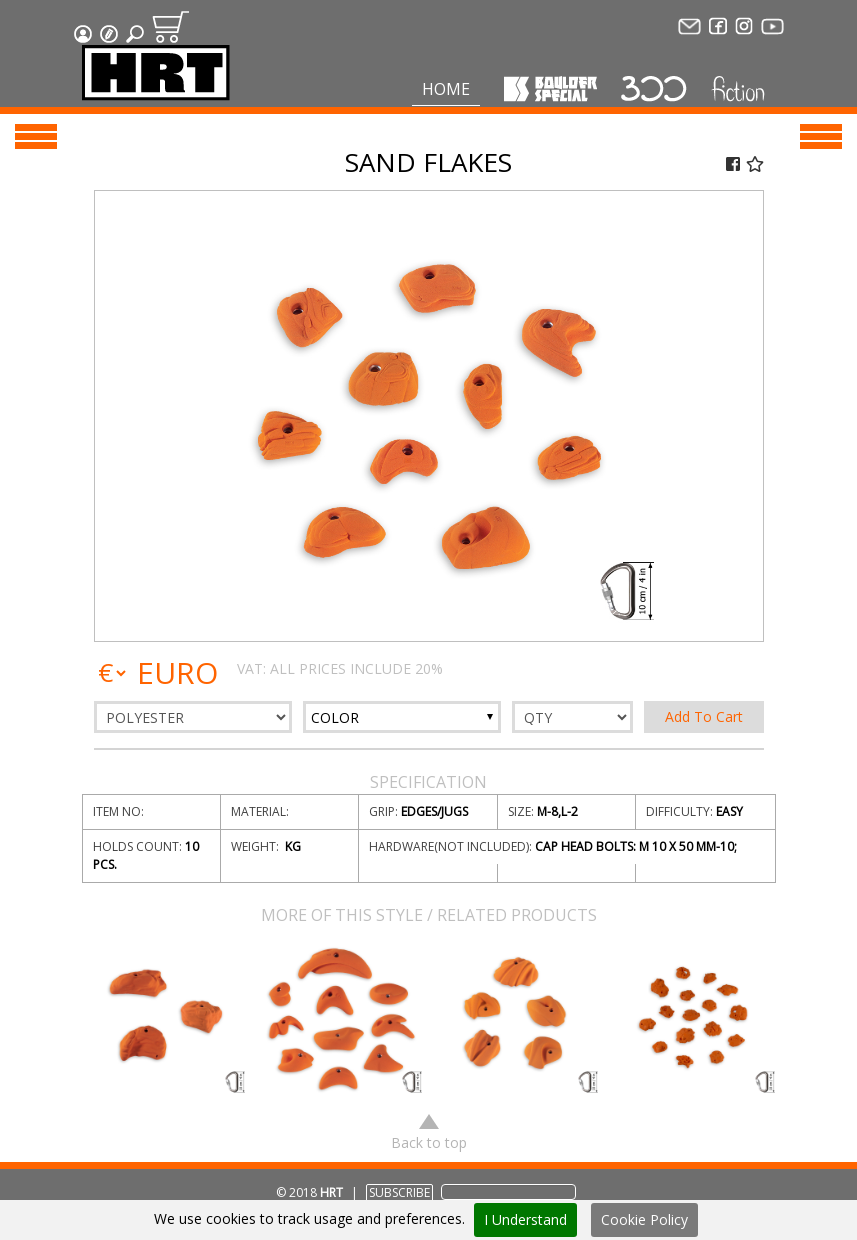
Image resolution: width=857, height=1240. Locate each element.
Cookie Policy (644, 1219)
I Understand (525, 1219)
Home (446, 89)
